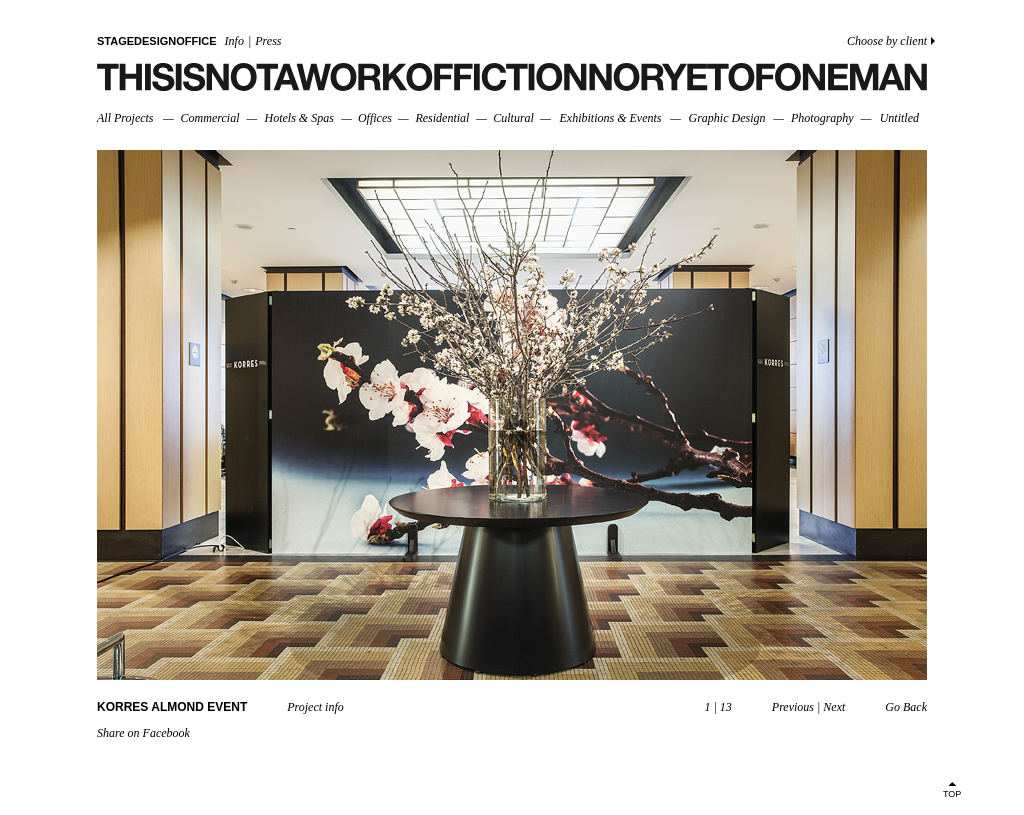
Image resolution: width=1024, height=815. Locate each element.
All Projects (125, 118)
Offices (375, 118)
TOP (952, 794)
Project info (315, 707)
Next (834, 707)
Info (234, 41)
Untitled (899, 118)
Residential (442, 118)
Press (268, 41)
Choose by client (887, 41)
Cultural (513, 118)
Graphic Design (726, 118)
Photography (822, 118)
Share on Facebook (143, 733)
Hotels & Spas (299, 118)
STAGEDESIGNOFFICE (157, 41)
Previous (793, 707)
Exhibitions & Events (610, 118)
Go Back (906, 707)
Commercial (210, 118)
